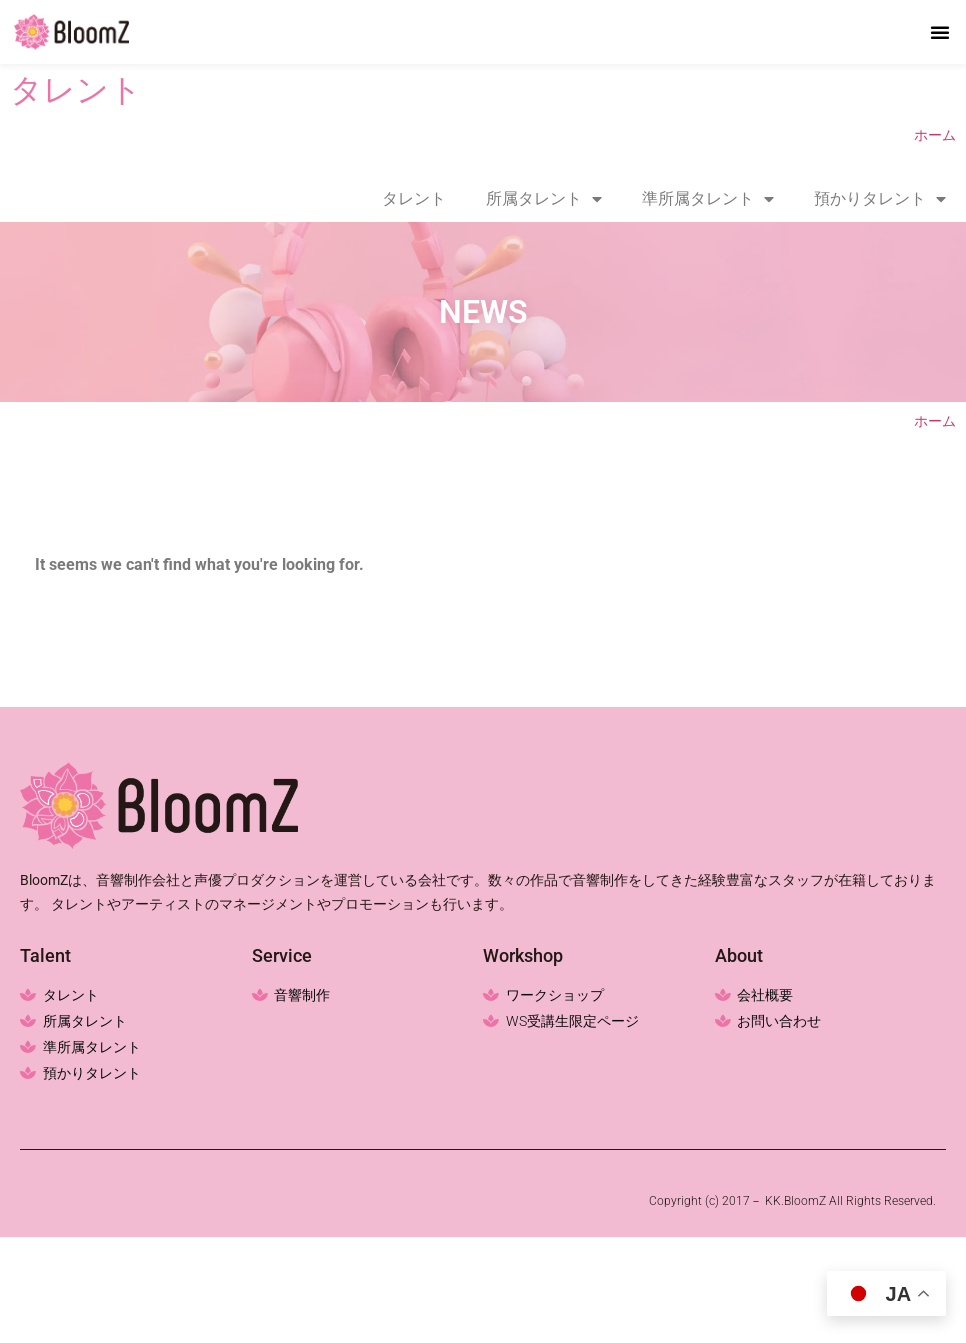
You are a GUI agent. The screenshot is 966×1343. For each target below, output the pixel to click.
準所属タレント (708, 199)
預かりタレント (880, 199)
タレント (414, 198)
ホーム (935, 135)
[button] (940, 32)
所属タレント (544, 199)
